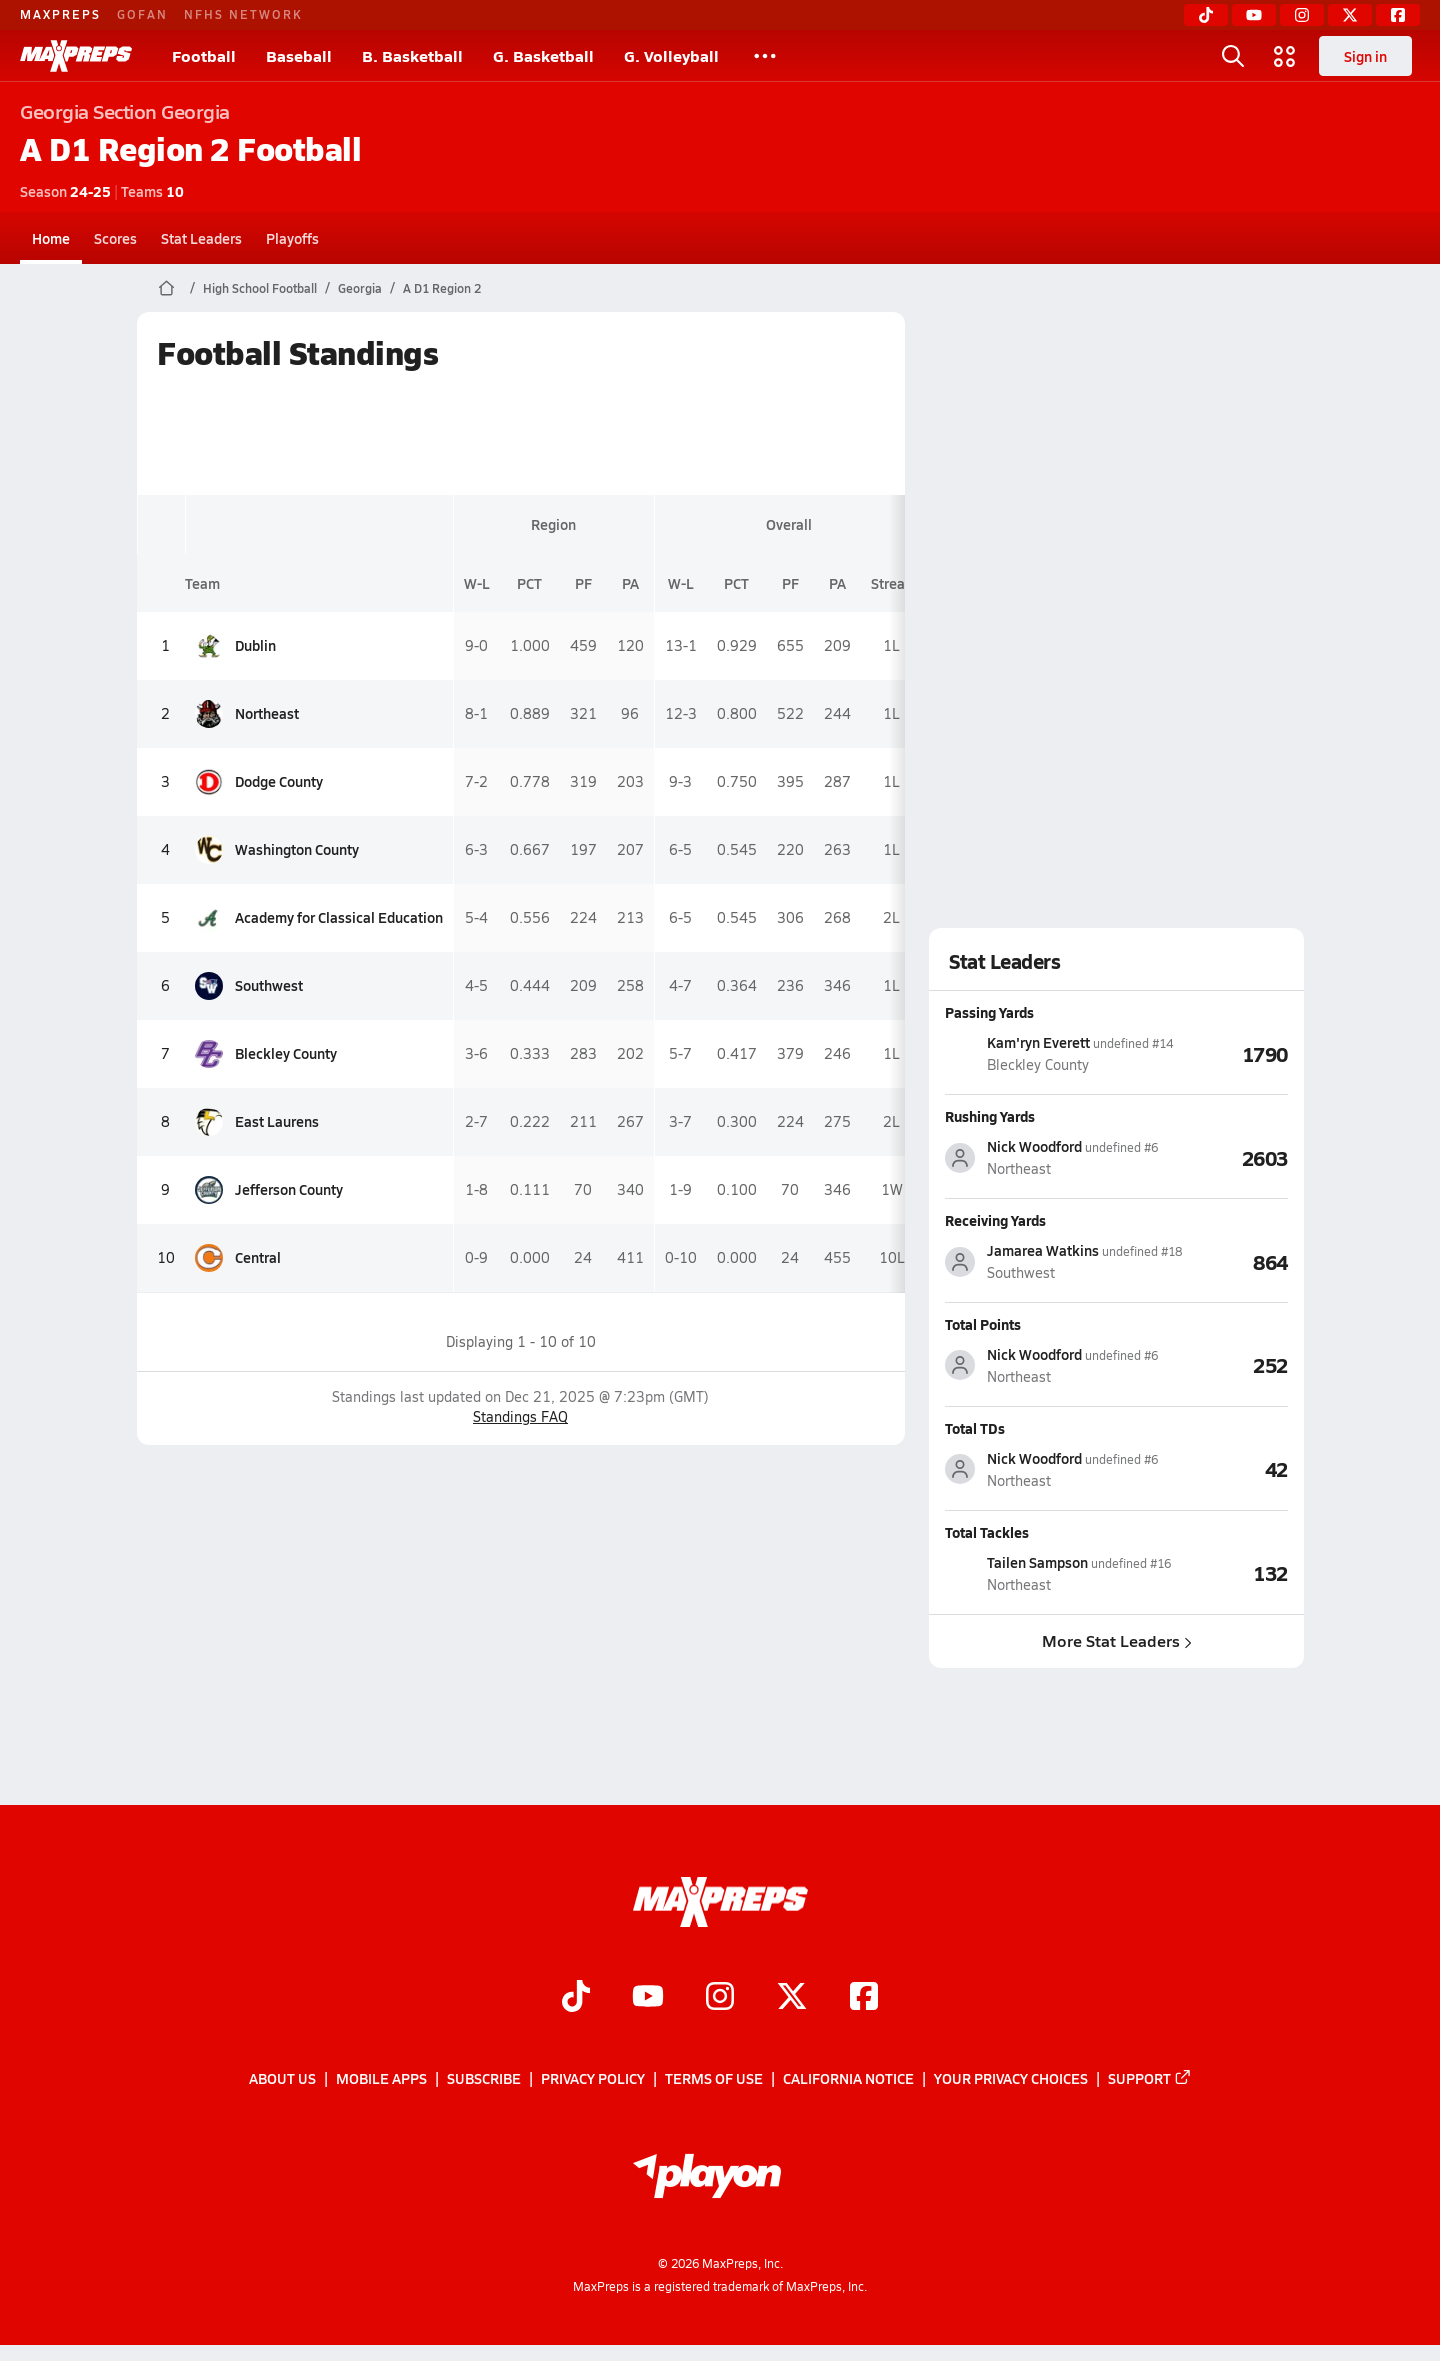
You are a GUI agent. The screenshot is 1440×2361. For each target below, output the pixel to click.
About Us (282, 2079)
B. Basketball (412, 55)
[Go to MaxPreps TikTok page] (576, 1999)
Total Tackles (987, 1532)
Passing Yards (989, 1012)
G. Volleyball (671, 55)
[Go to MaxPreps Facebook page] (864, 1999)
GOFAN (142, 14)
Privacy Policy (593, 2079)
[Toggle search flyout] (1233, 56)
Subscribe (484, 2079)
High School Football (260, 288)
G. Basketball (543, 55)
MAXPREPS (60, 14)
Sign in (1365, 56)
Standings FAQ (520, 1416)
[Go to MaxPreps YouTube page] (648, 1999)
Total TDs (975, 1428)
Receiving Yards (995, 1220)
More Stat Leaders (1116, 1640)
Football (204, 55)
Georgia (360, 288)
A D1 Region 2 (442, 288)
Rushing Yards (990, 1116)
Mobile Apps (381, 2079)
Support (1150, 2079)
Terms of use (714, 2079)
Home (51, 238)
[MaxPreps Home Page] (166, 288)
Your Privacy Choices (1011, 2079)
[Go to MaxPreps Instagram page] (720, 1999)
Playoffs (292, 238)
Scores (115, 238)
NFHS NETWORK (243, 14)
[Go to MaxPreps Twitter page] (792, 1999)
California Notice (848, 2079)
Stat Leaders (201, 238)
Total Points (983, 1324)
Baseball (299, 55)
